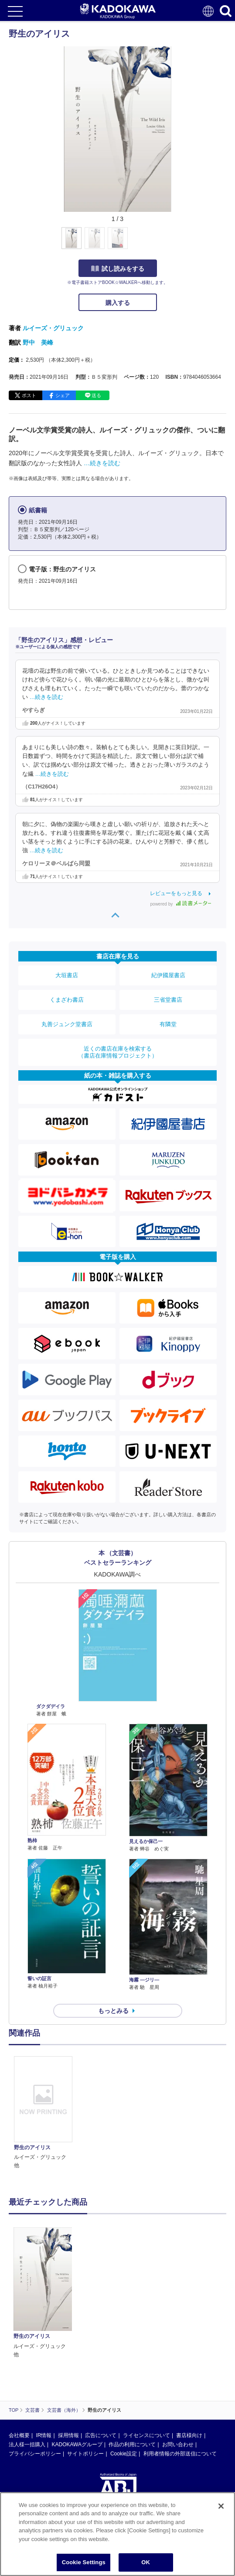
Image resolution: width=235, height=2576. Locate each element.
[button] (179, 242)
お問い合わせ (178, 2341)
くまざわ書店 (67, 999)
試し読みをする (117, 268)
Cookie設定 (123, 2350)
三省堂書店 (168, 999)
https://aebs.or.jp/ (28, 2434)
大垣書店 (66, 975)
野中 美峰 (38, 342)
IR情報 (43, 2332)
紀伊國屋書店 (168, 975)
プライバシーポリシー (35, 2350)
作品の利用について (132, 2341)
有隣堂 (168, 1024)
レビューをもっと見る (176, 893)
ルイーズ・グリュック (53, 328)
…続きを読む (102, 463)
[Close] (221, 2512)
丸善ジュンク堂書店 (66, 1024)
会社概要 (19, 2332)
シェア (62, 395)
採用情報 (68, 2332)
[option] (45, 2113)
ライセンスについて (146, 2332)
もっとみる (113, 2010)
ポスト (29, 395)
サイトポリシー (85, 2350)
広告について (100, 2332)
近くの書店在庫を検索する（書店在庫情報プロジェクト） (117, 1052)
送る (96, 395)
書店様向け (189, 2332)
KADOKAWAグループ (76, 2341)
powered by (180, 904)
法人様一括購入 (27, 2341)
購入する (118, 302)
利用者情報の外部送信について (180, 2350)
